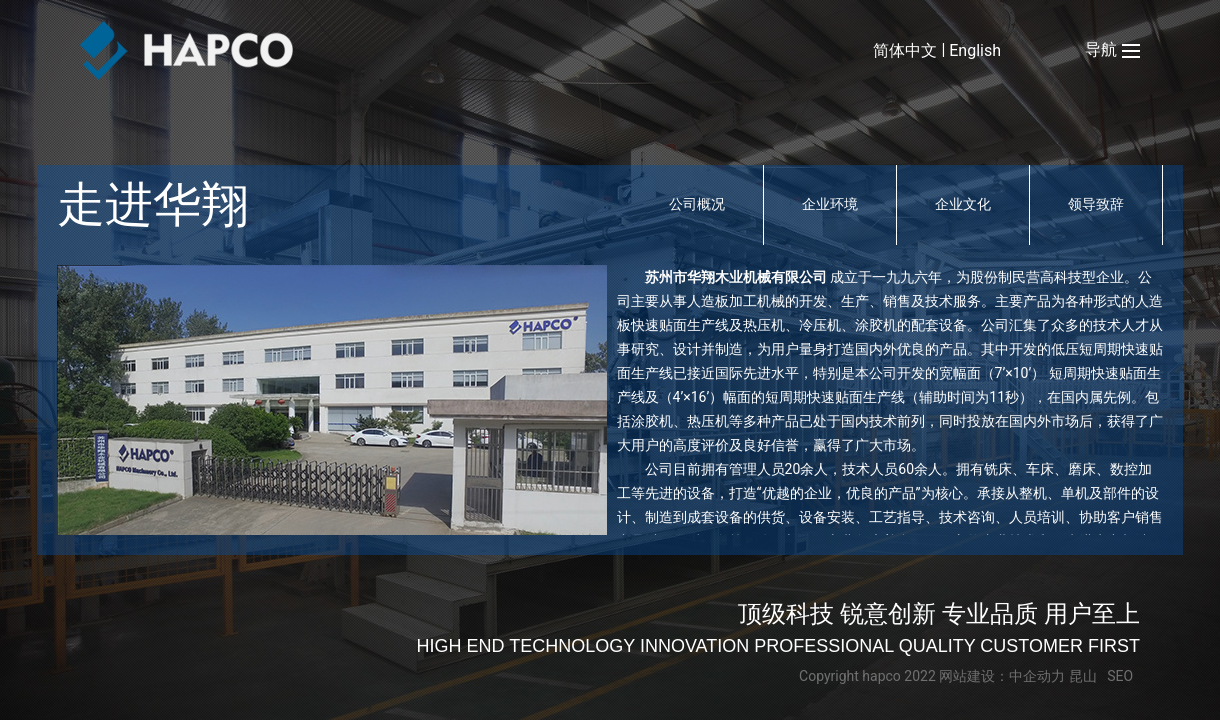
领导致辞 (1096, 204)
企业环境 (830, 204)
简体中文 (905, 50)
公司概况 (697, 204)
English (975, 50)
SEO (1120, 676)
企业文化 (963, 204)
